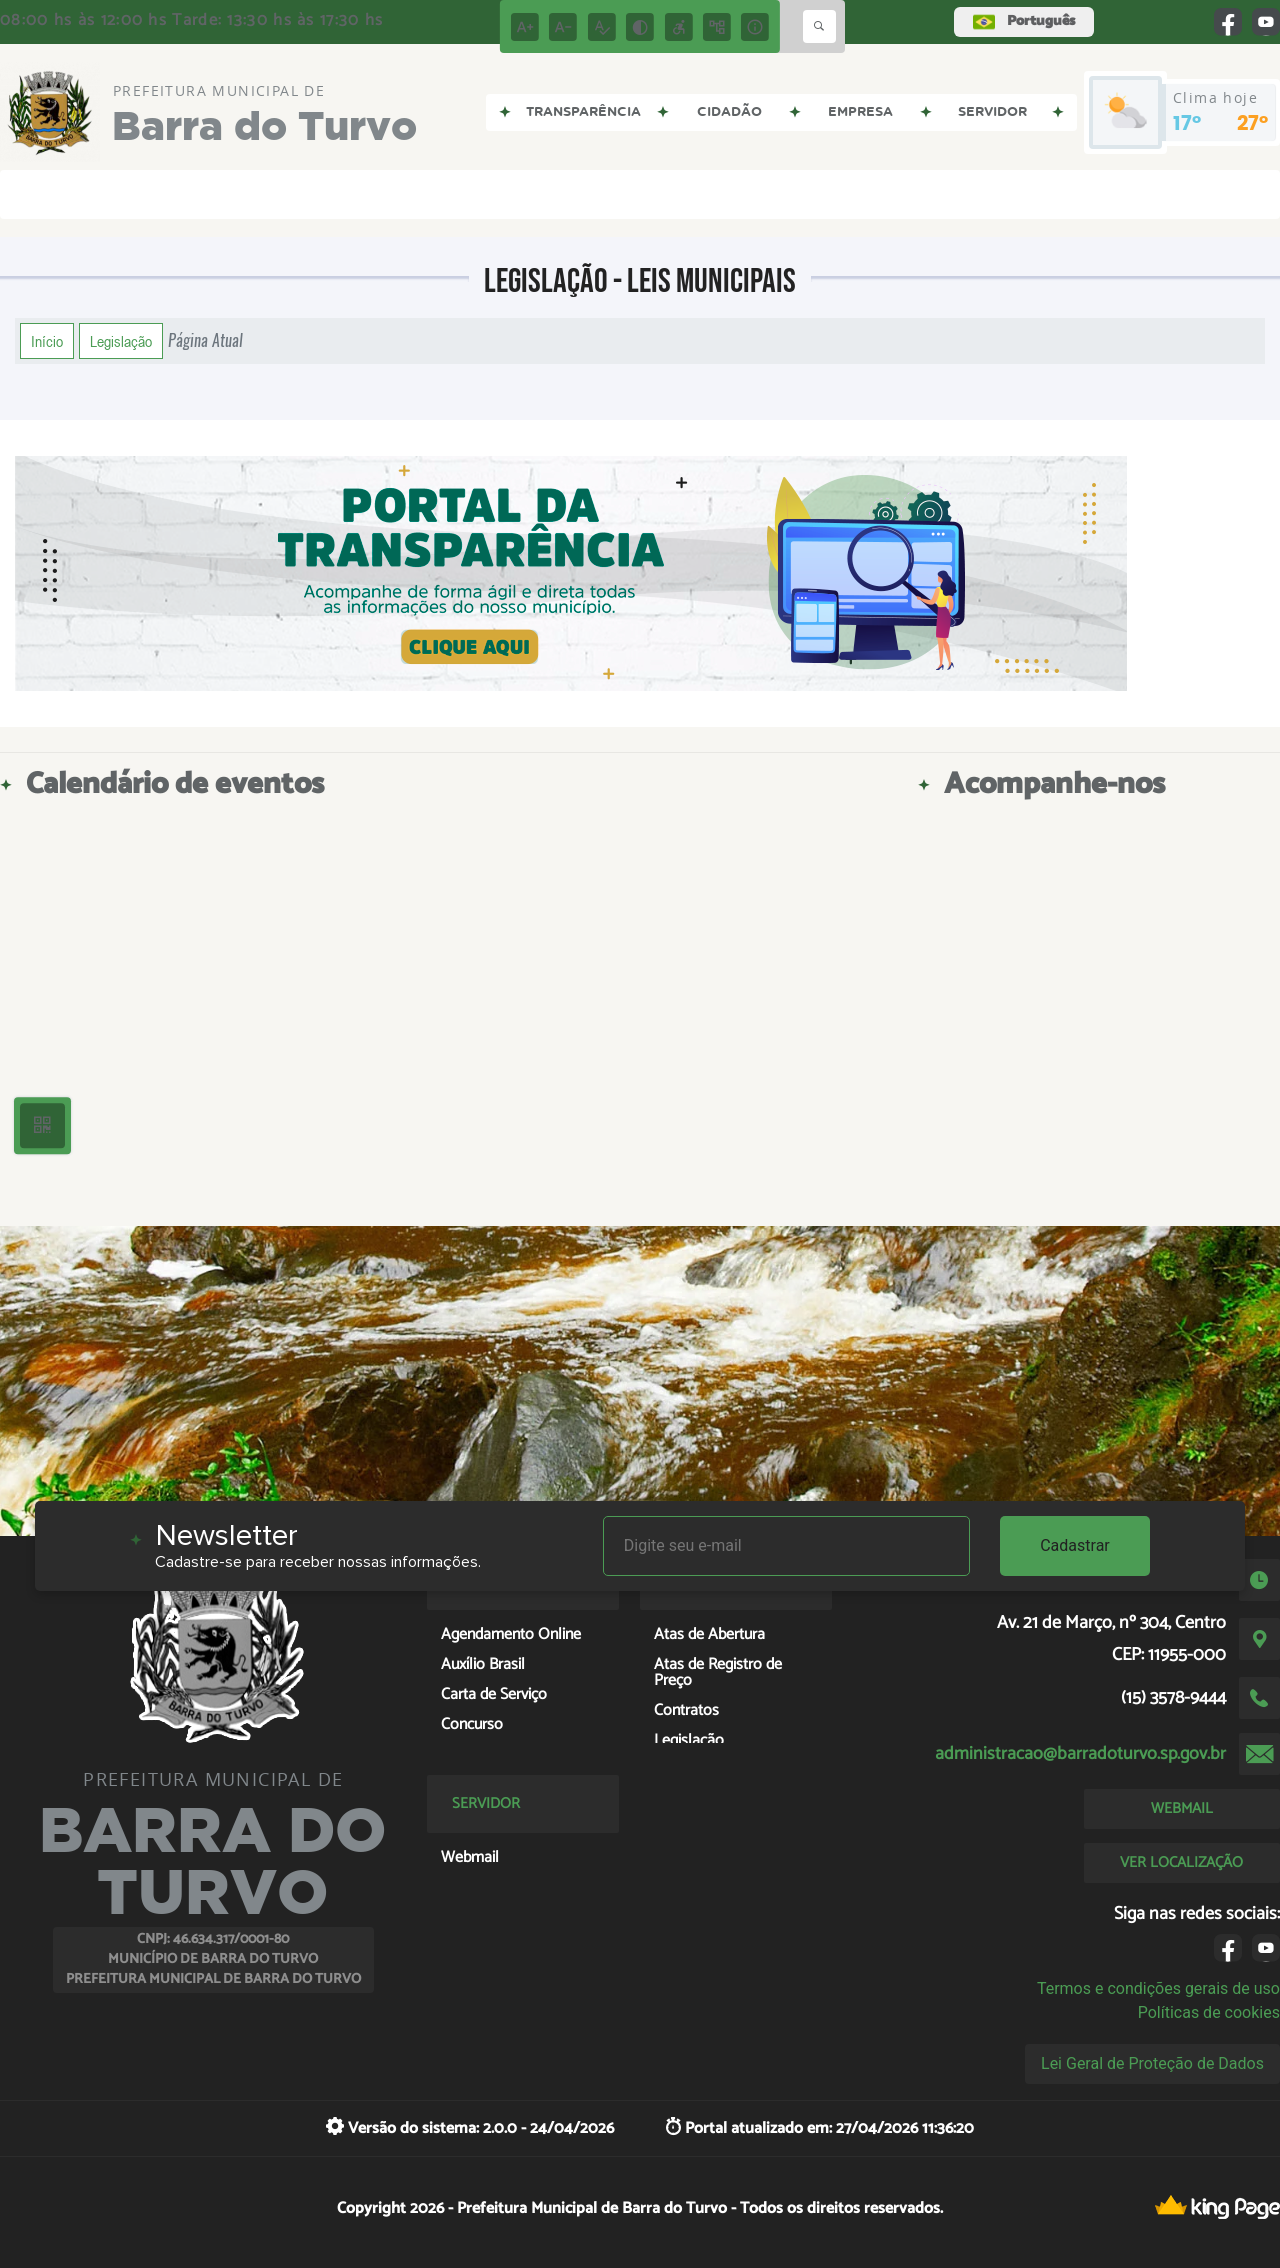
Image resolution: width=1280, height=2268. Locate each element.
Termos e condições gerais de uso (1158, 1988)
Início (47, 341)
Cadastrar (1075, 1545)
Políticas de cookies (1209, 2012)
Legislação (121, 341)
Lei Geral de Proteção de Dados (1152, 2063)
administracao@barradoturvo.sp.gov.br (1080, 1754)
